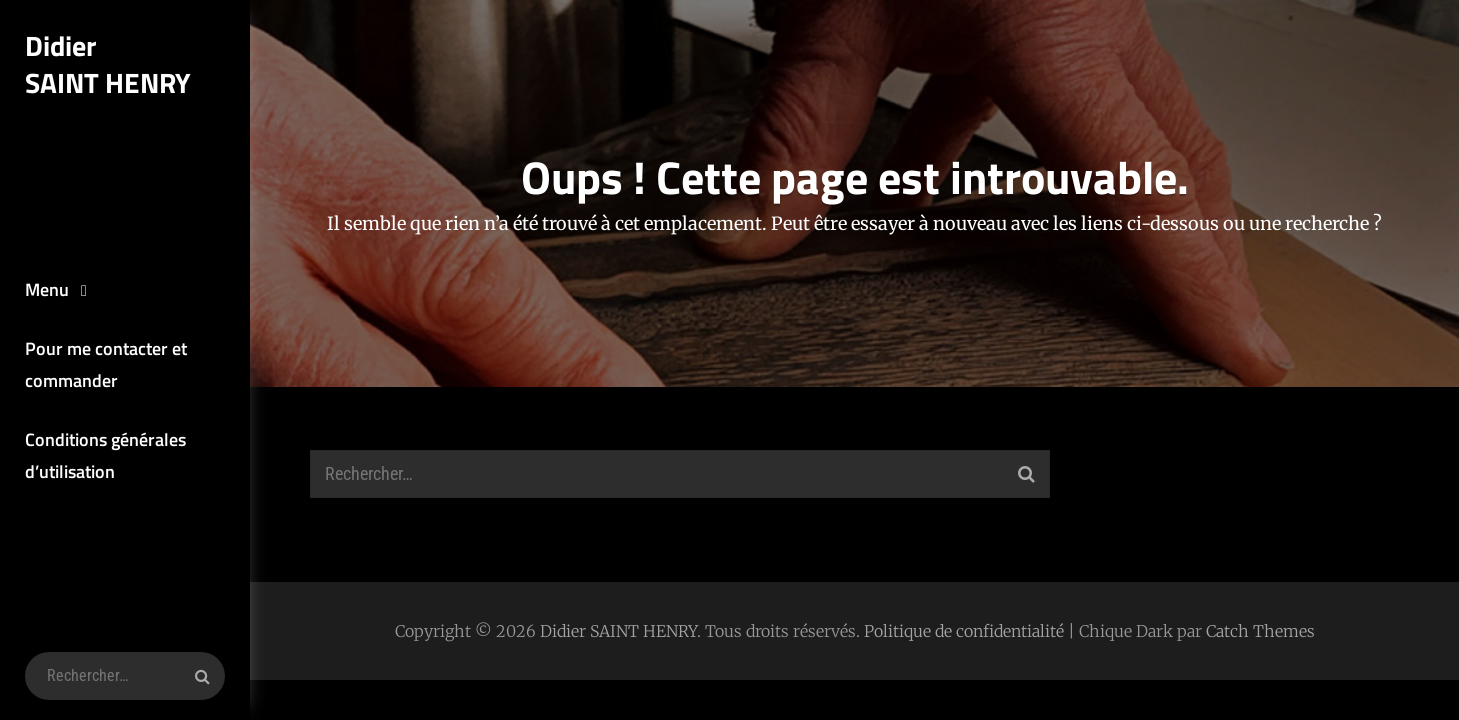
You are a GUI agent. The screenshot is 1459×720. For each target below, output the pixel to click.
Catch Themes (1260, 631)
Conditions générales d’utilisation (105, 455)
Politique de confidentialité (964, 631)
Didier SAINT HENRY (108, 64)
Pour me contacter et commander (106, 364)
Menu (47, 289)
